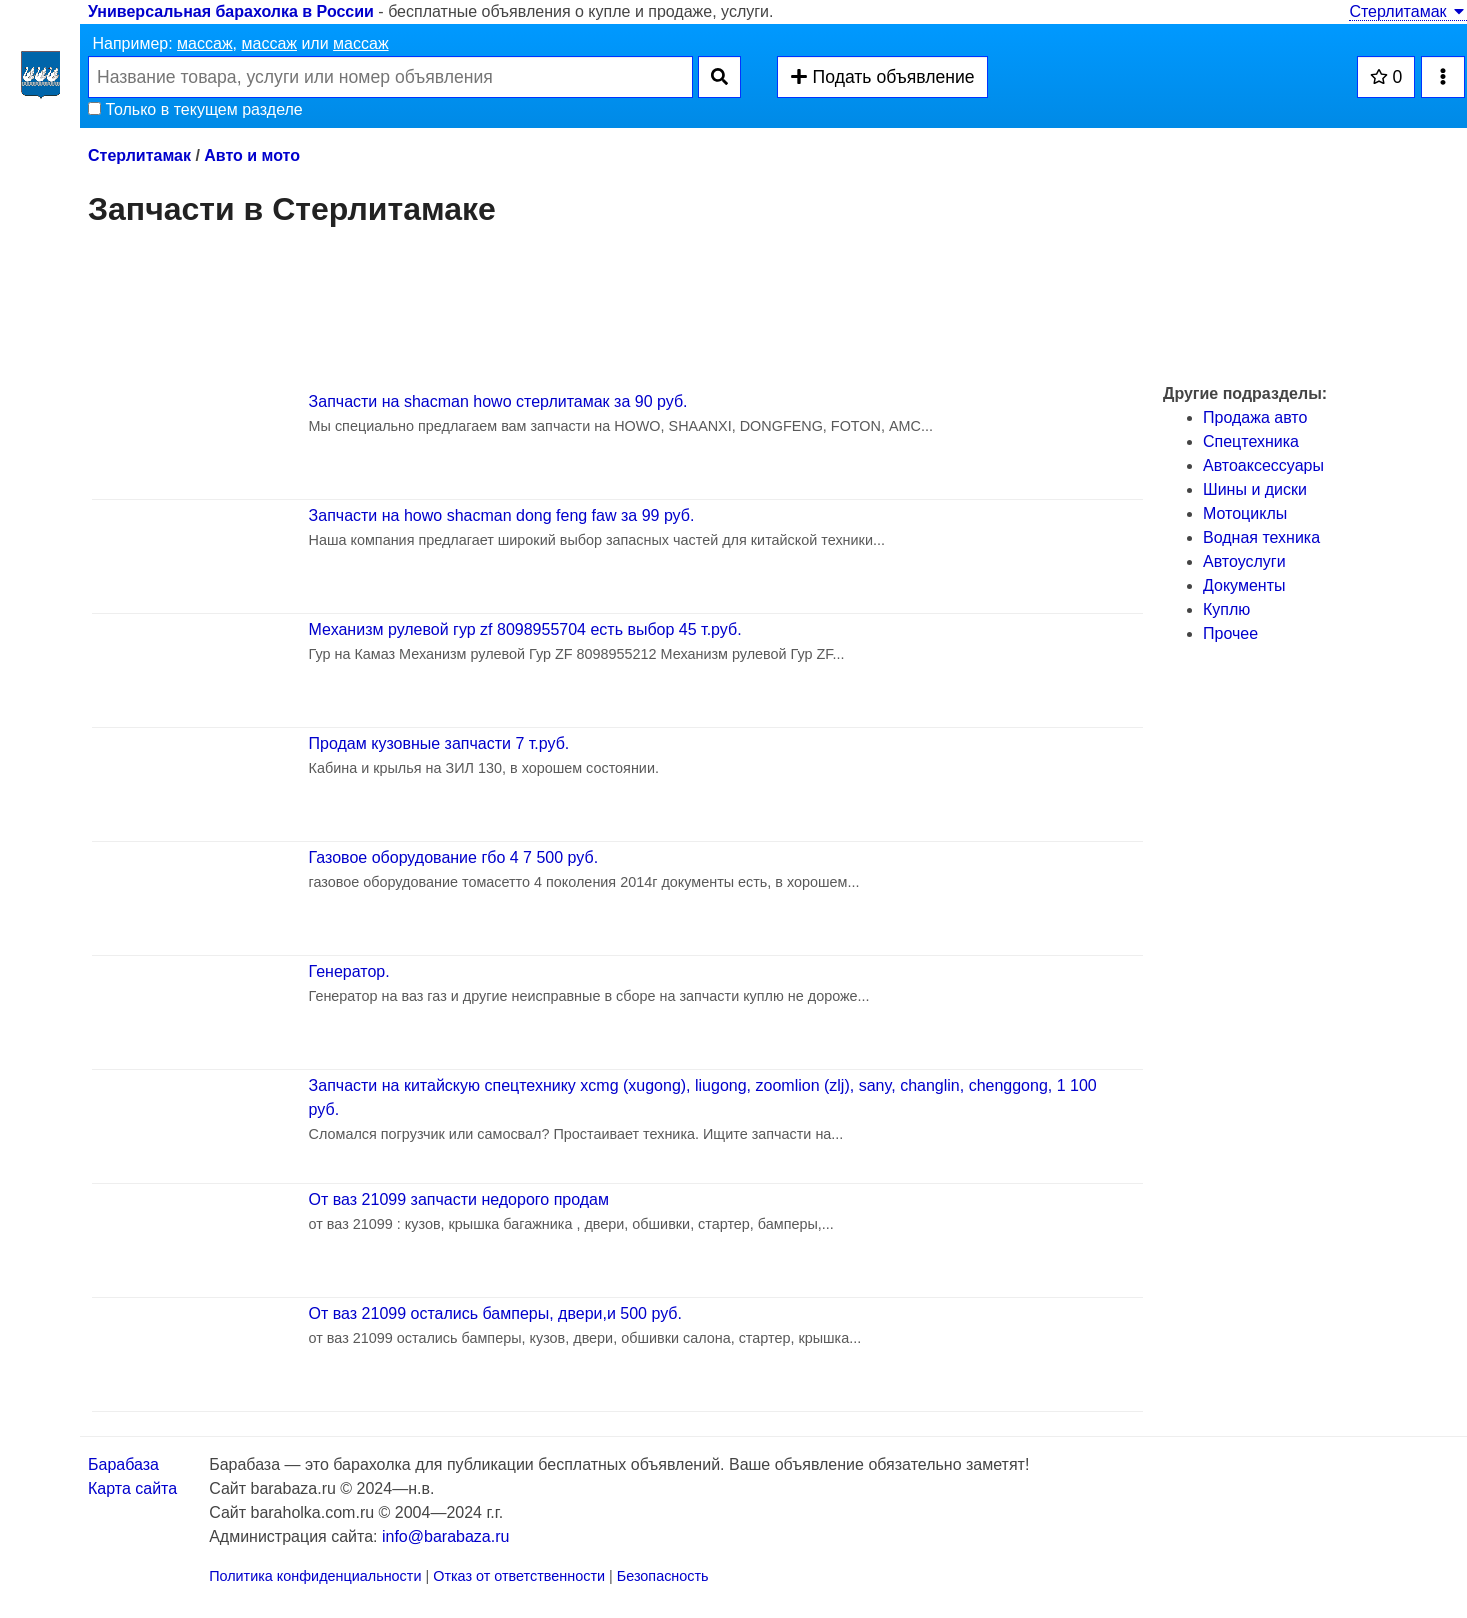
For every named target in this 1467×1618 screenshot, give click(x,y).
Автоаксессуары (1263, 465)
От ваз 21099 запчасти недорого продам (459, 1199)
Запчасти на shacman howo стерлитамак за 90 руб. (498, 401)
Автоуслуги (1244, 561)
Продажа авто (1255, 417)
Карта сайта (132, 1488)
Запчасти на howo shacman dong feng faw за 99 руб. (502, 515)
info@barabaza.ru (445, 1536)
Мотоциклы (1245, 513)
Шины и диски (1255, 489)
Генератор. (349, 971)
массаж (205, 43)
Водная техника (1261, 537)
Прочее (1230, 633)
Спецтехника (1251, 441)
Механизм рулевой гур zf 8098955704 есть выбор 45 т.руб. (525, 629)
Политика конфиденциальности (315, 1576)
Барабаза (123, 1464)
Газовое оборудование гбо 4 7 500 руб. (454, 857)
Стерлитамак (1408, 11)
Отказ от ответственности (519, 1576)
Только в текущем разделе (195, 109)
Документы (1244, 585)
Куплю (1226, 609)
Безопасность (663, 1576)
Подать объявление (882, 77)
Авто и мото (252, 155)
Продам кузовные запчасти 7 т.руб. (439, 743)
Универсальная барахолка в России (231, 11)
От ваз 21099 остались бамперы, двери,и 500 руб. (495, 1313)
